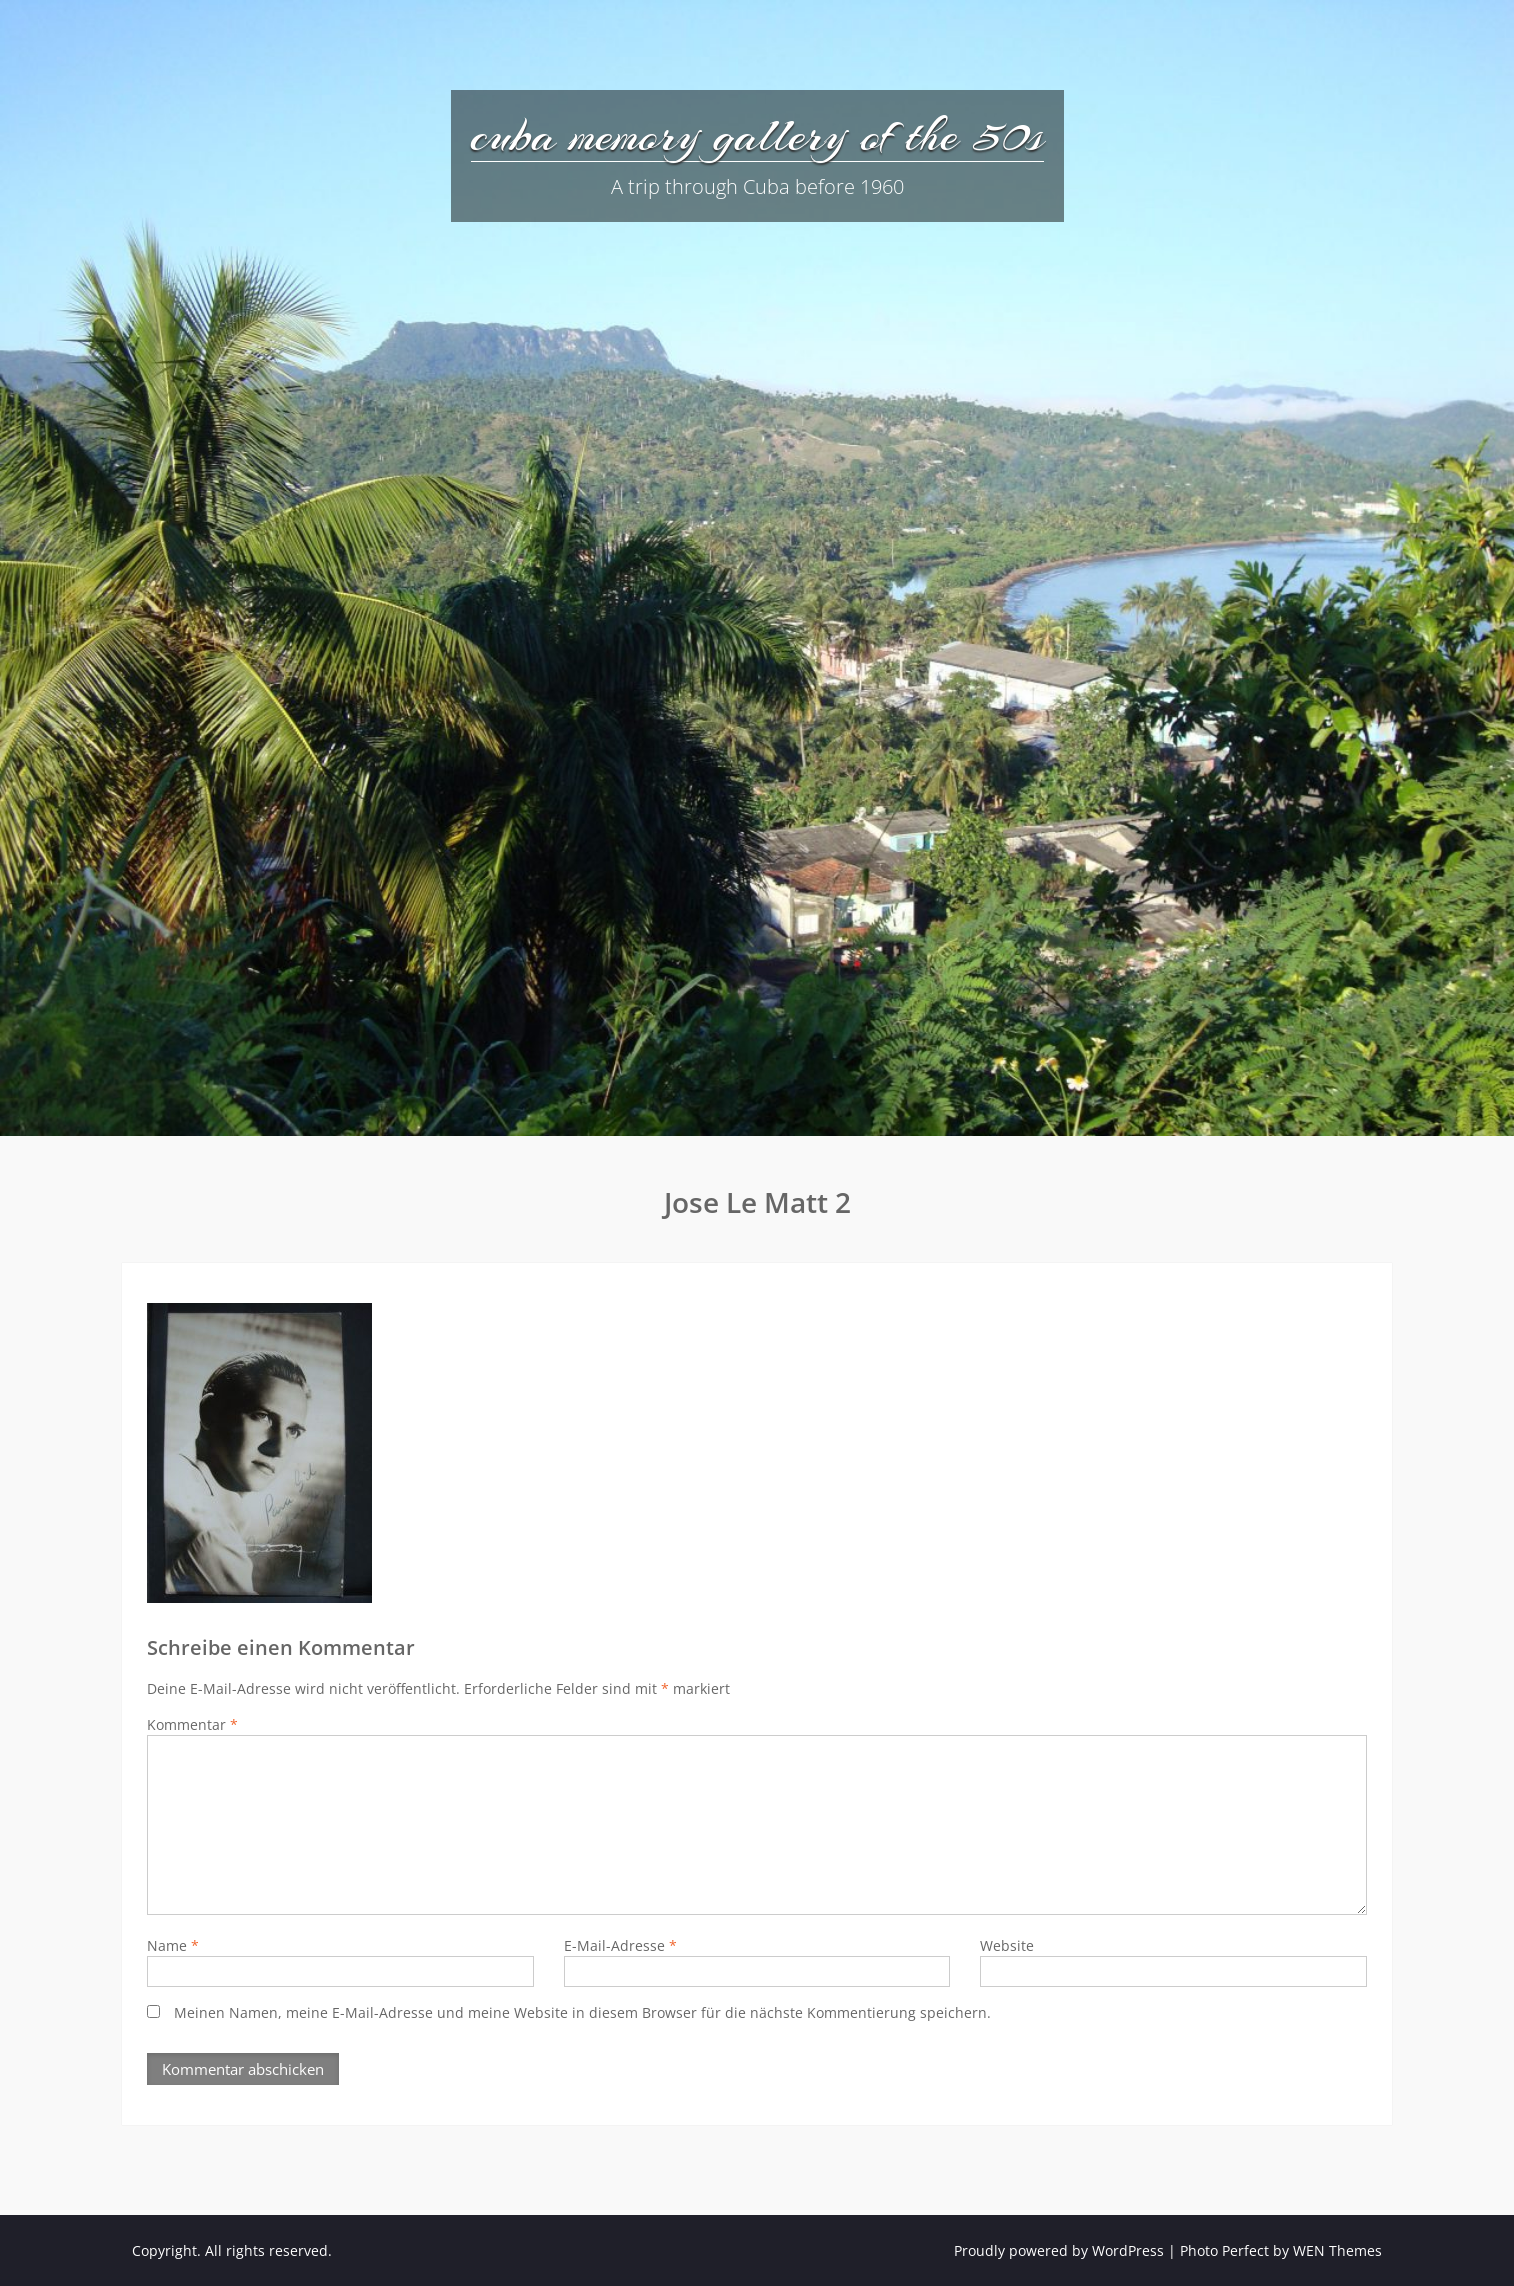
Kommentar (192, 1724)
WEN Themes (1337, 2250)
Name (173, 1945)
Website (1007, 1945)
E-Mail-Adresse (620, 1945)
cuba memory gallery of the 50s (757, 135)
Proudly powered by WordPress (1059, 2250)
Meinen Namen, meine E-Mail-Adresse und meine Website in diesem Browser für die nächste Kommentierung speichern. (582, 2012)
